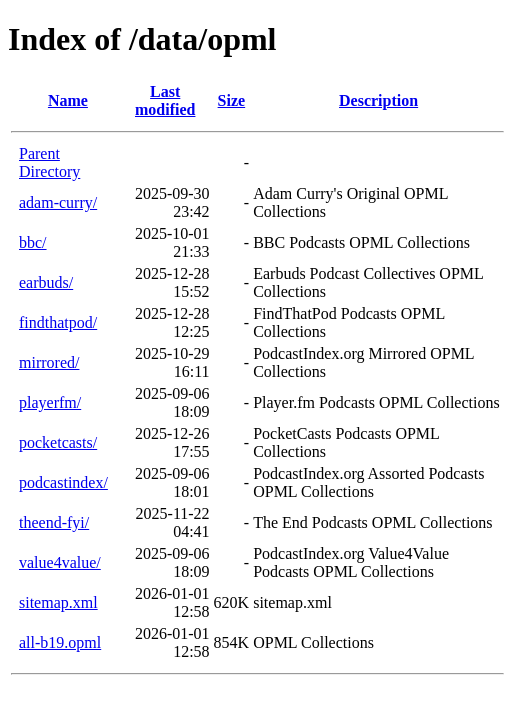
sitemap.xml (58, 602)
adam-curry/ (58, 202)
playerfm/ (50, 402)
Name (68, 100)
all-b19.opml (60, 642)
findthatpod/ (58, 322)
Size (232, 100)
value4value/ (60, 562)
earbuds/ (46, 282)
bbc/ (33, 242)
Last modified (165, 100)
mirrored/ (49, 362)
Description (378, 100)
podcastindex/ (63, 482)
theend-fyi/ (54, 522)
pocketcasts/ (58, 442)
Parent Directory (49, 162)
